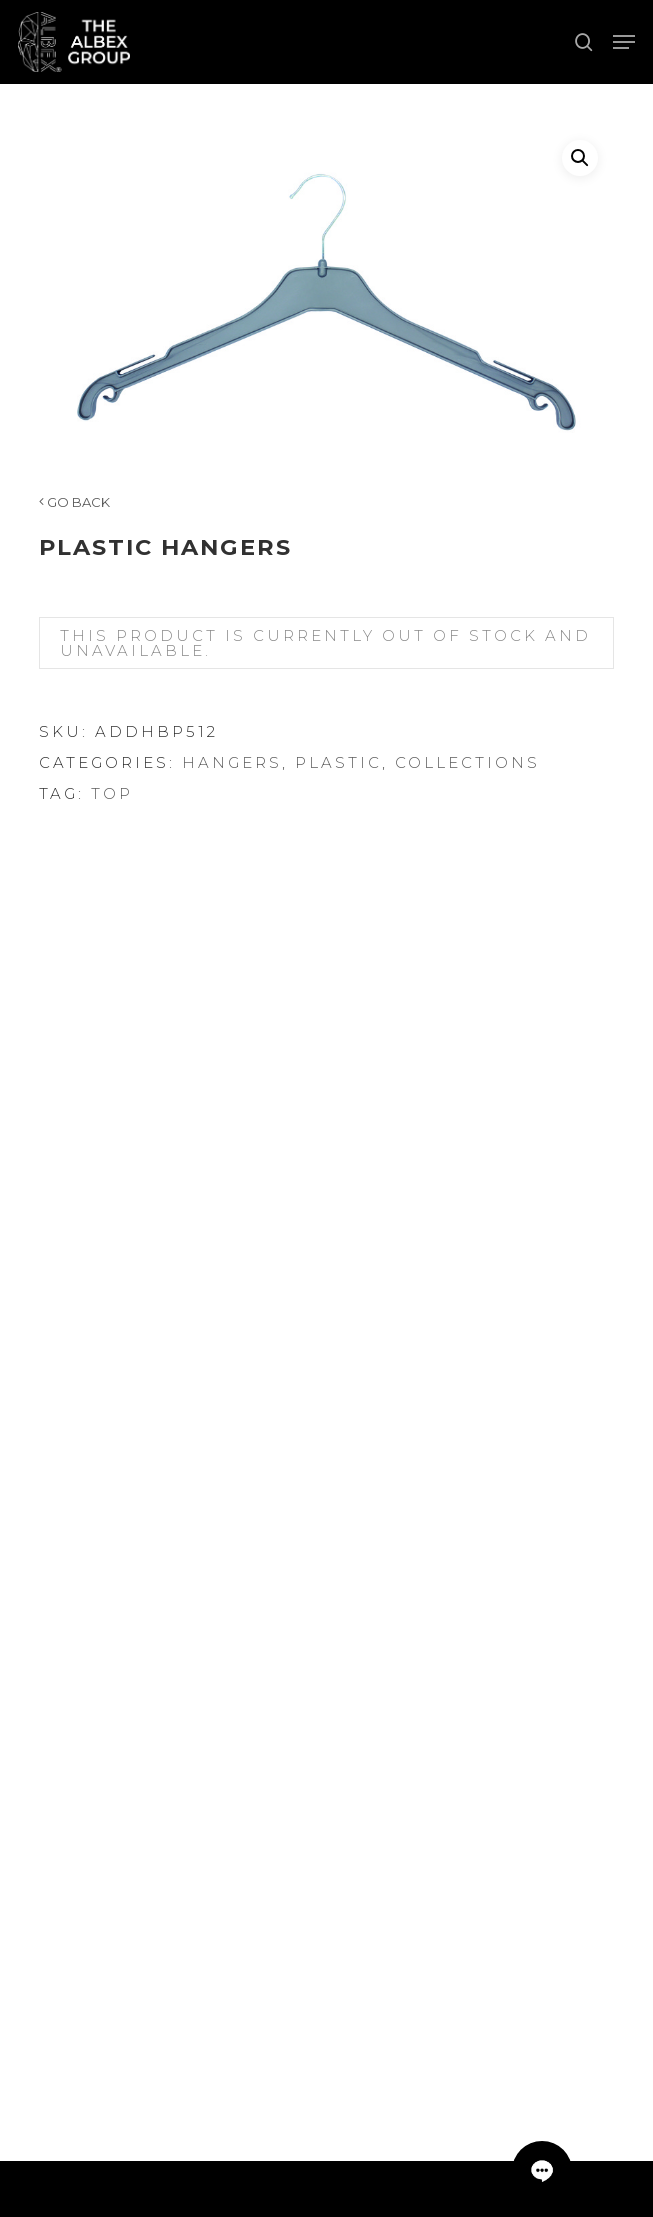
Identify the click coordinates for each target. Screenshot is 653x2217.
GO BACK (74, 502)
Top (112, 793)
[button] (624, 42)
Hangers (232, 762)
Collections (467, 762)
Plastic (338, 762)
